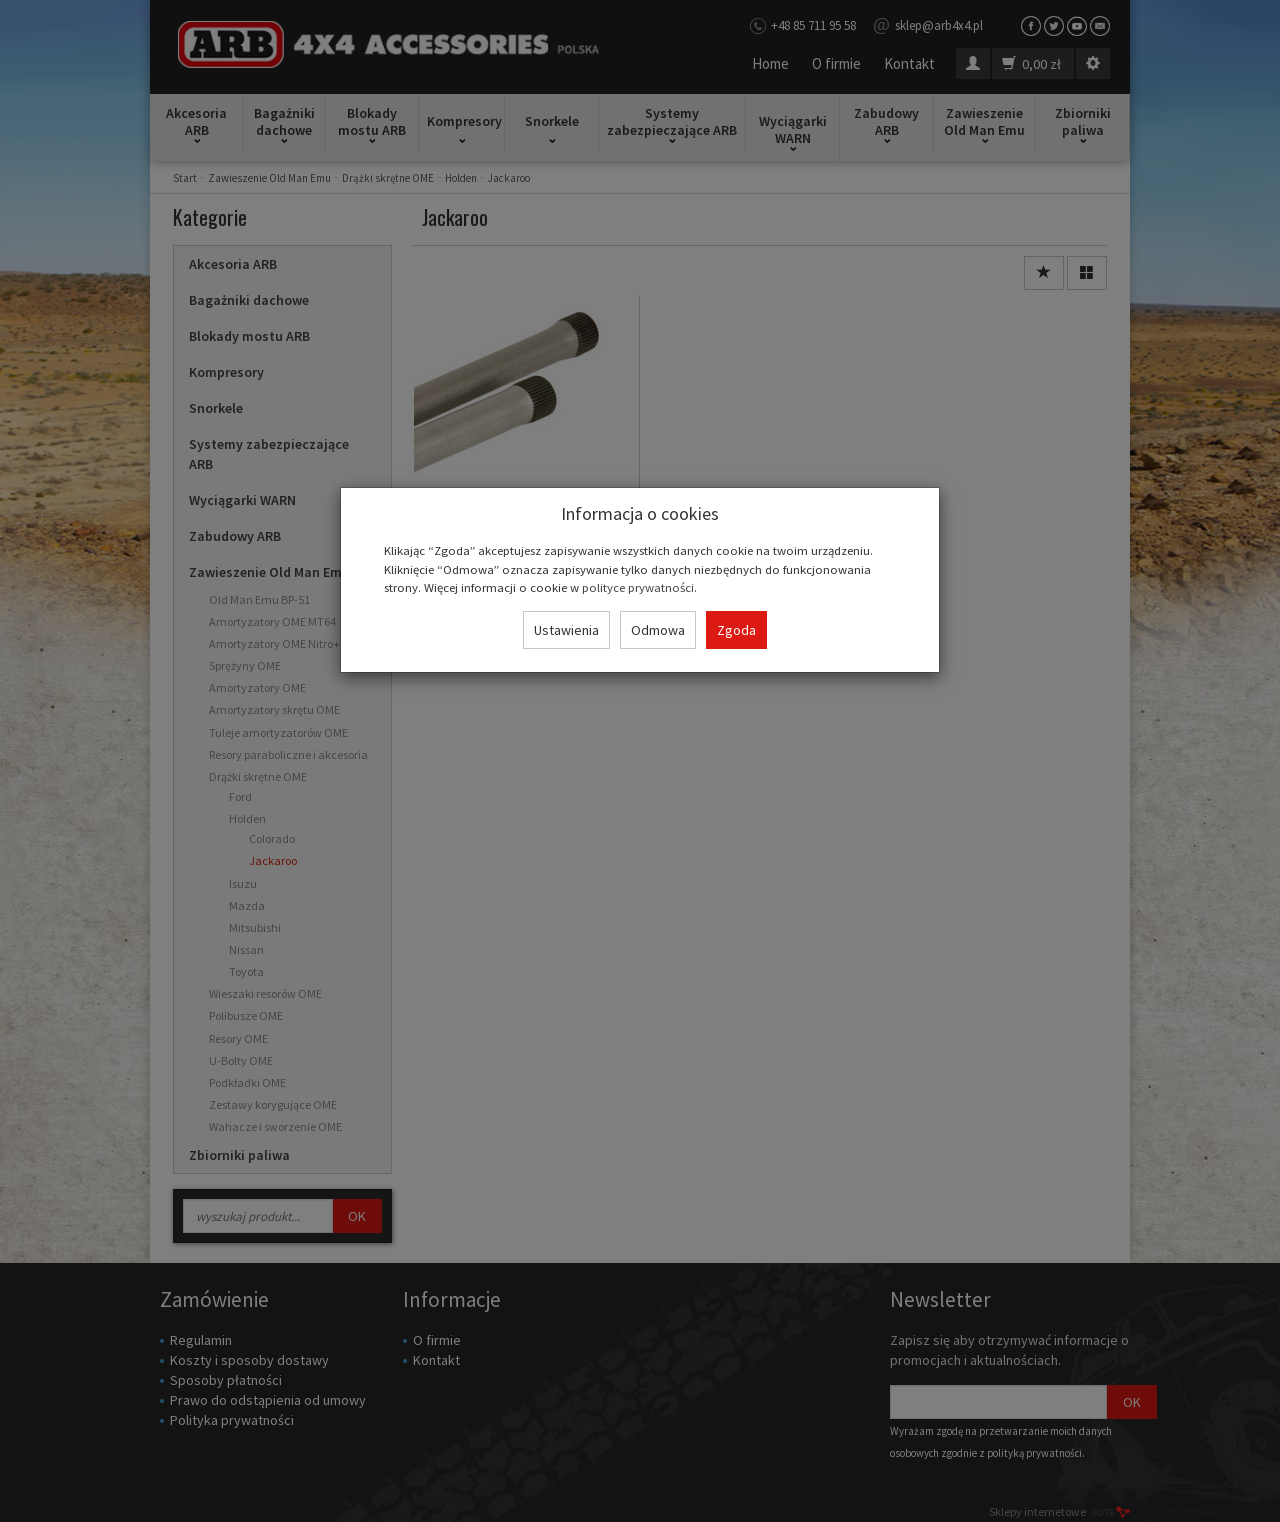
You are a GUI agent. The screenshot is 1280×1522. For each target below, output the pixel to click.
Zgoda (736, 630)
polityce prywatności (638, 587)
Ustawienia (566, 630)
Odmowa (658, 630)
